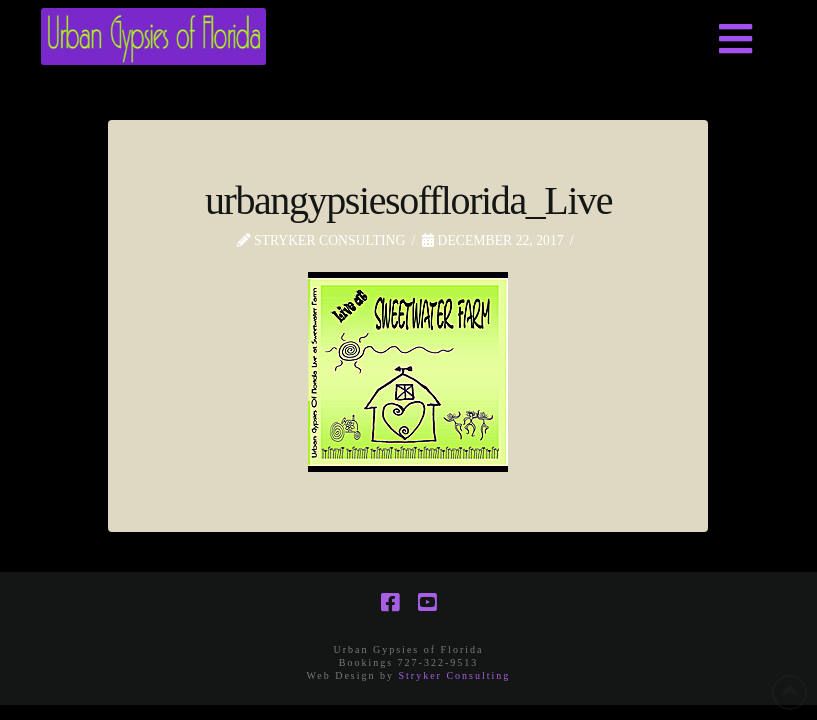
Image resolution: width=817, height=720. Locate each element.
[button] (736, 40)
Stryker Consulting (455, 675)
